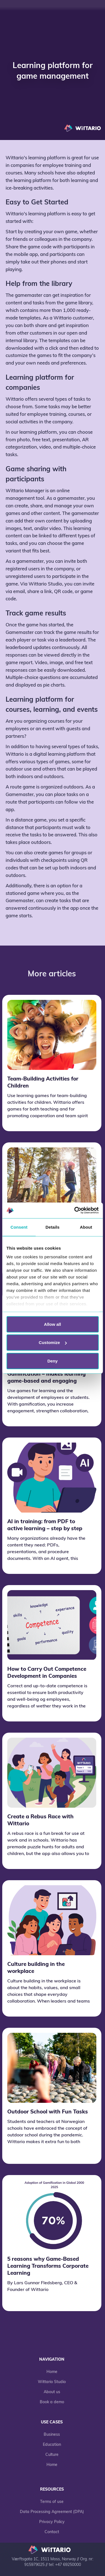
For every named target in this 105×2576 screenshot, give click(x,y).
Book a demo (52, 2402)
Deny (52, 1360)
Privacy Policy (52, 2522)
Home (51, 2372)
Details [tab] (53, 1226)
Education (52, 2445)
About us (52, 2392)
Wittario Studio (52, 2382)
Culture (52, 2455)
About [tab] (86, 1226)
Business (52, 2435)
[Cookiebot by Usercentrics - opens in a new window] (75, 1210)
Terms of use (52, 2502)
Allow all (52, 1324)
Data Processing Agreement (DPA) (52, 2512)
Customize (53, 1342)
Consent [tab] (18, 1226)
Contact (52, 2532)
